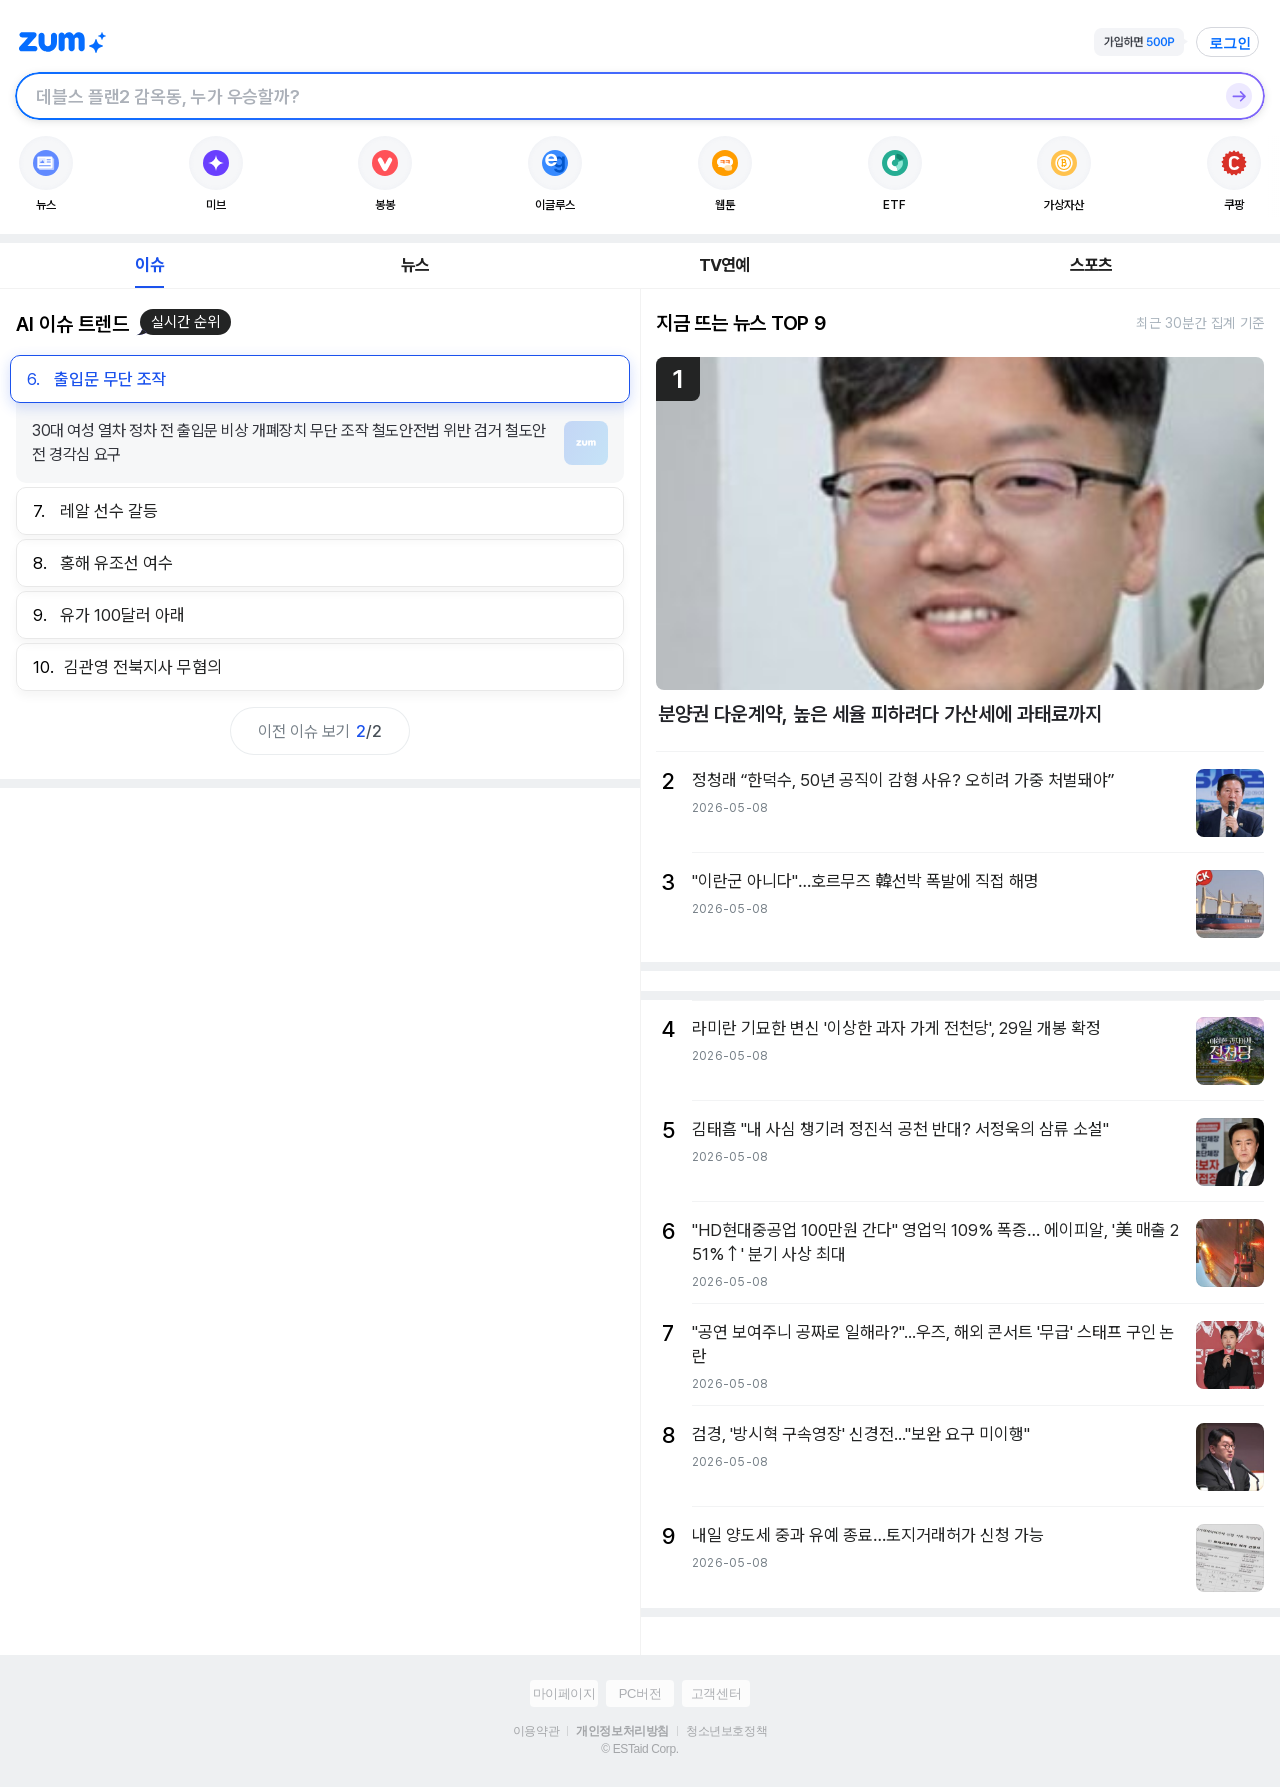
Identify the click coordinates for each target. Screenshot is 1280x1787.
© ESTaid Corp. (639, 1749)
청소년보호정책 (726, 1731)
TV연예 (724, 265)
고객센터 (716, 1693)
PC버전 (640, 1693)
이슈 (149, 265)
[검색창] (614, 96)
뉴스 (415, 265)
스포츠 (1091, 265)
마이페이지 (564, 1693)
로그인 (1230, 43)
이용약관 (536, 1731)
